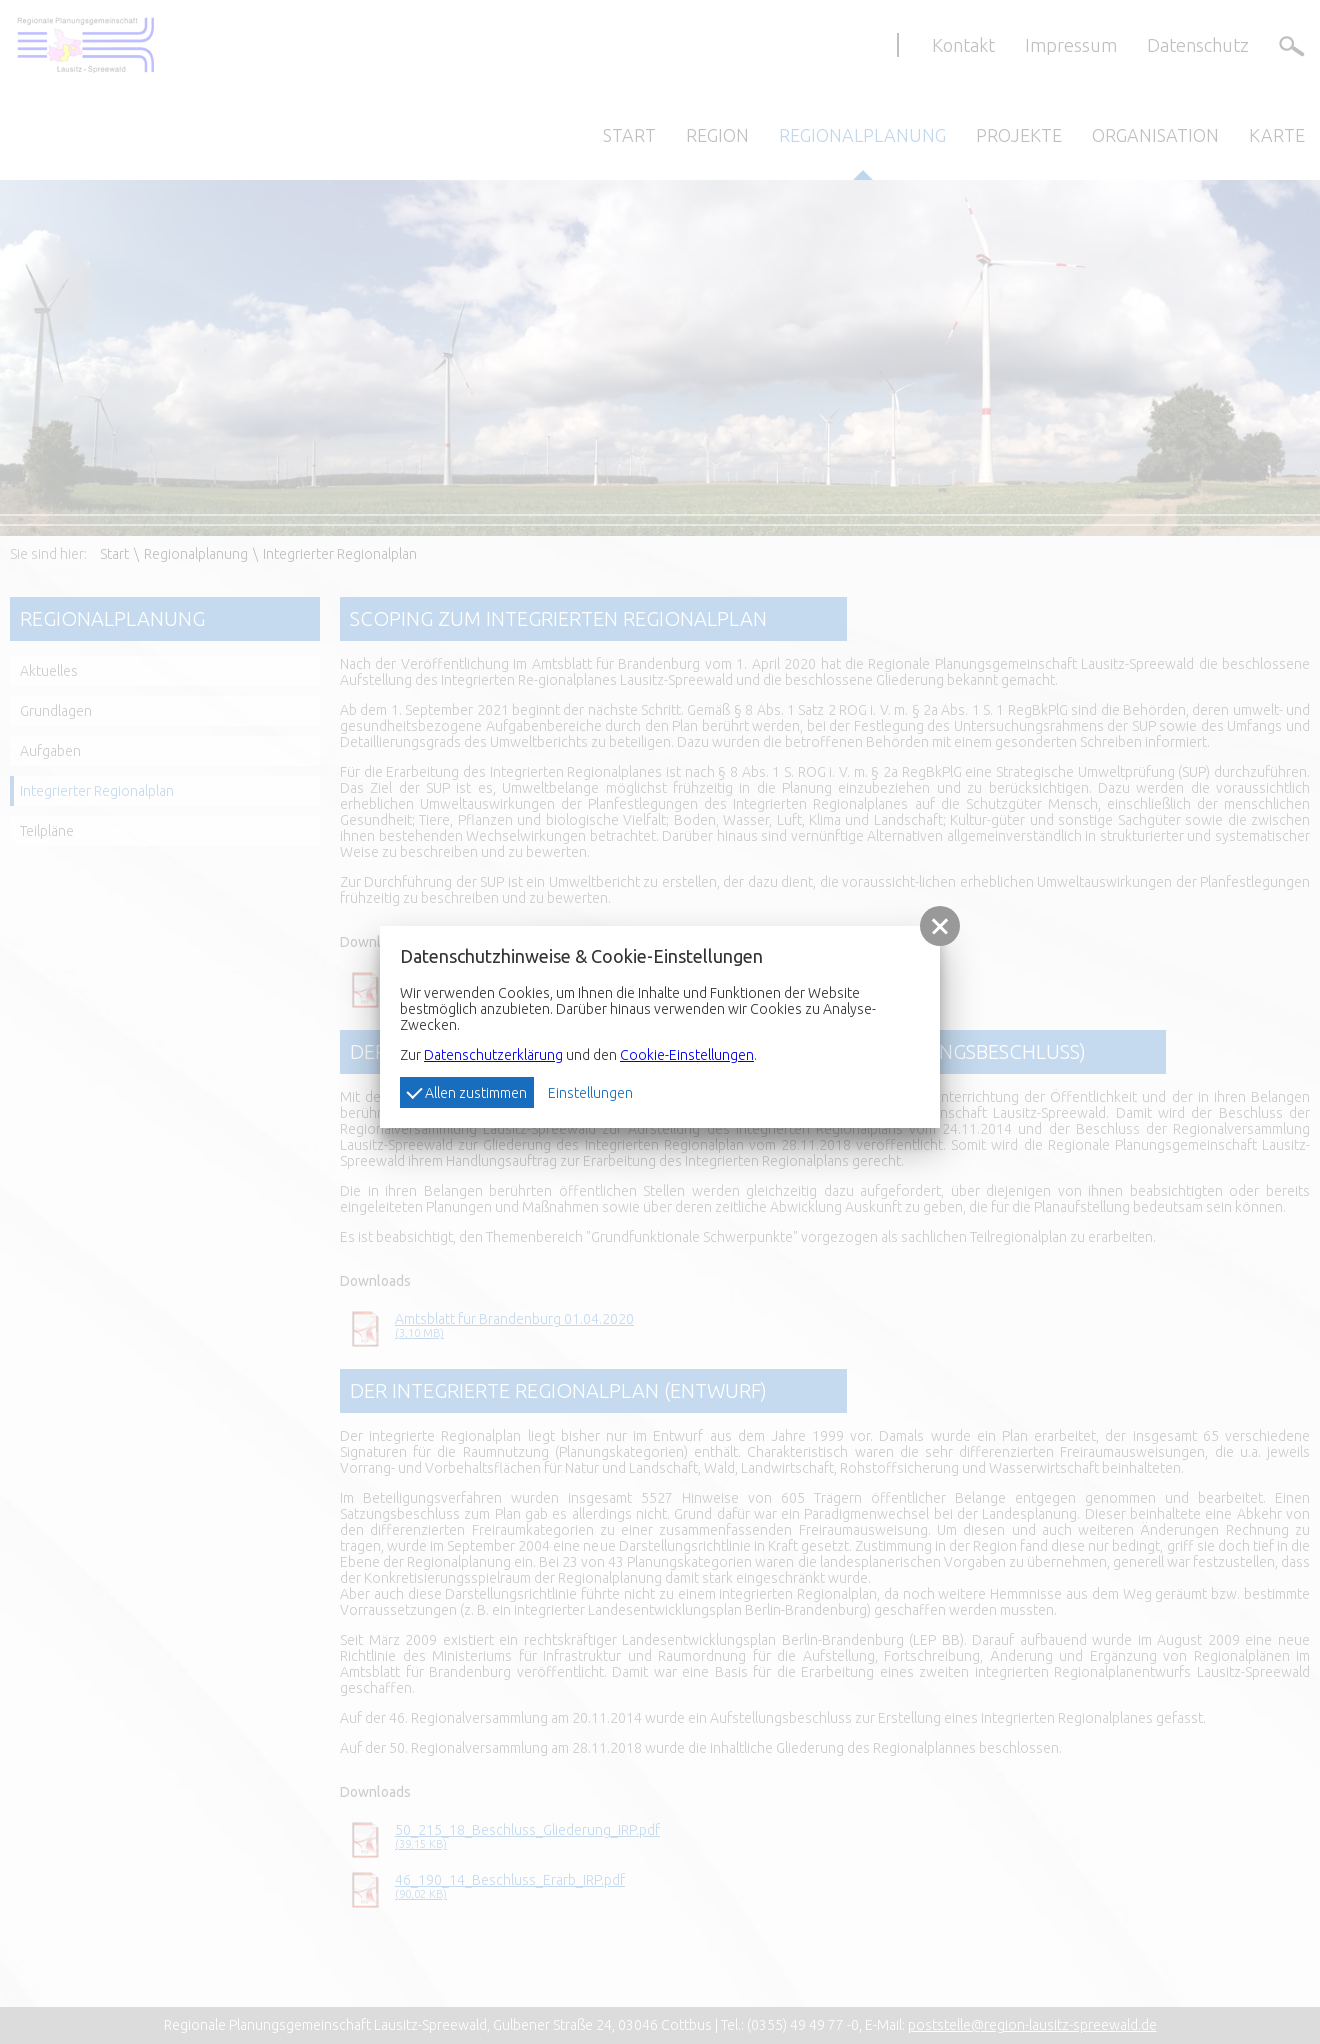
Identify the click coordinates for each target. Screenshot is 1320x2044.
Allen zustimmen (466, 1092)
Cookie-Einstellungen (687, 1055)
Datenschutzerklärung (493, 1055)
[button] (940, 926)
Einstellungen (590, 1093)
